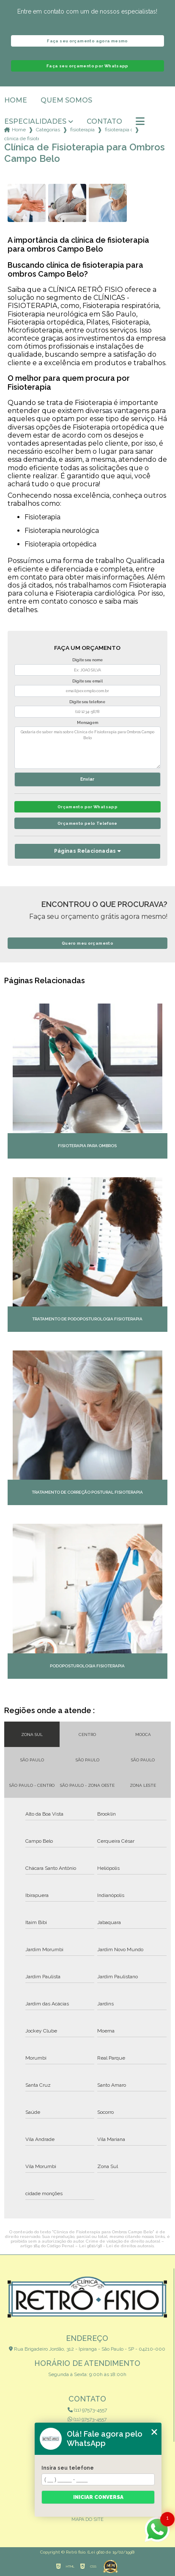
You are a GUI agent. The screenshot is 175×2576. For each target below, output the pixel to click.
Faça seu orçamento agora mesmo (87, 41)
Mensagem (87, 723)
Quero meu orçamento (87, 943)
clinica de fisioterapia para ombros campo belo (21, 138)
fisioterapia (82, 130)
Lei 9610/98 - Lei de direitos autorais (116, 2245)
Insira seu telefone (67, 2468)
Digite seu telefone (87, 702)
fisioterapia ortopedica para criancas (118, 130)
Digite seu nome (87, 660)
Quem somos (66, 100)
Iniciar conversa (98, 2497)
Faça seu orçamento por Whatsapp (87, 66)
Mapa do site (87, 2519)
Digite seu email (87, 681)
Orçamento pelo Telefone (87, 823)
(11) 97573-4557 (87, 2410)
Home (15, 100)
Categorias (48, 130)
